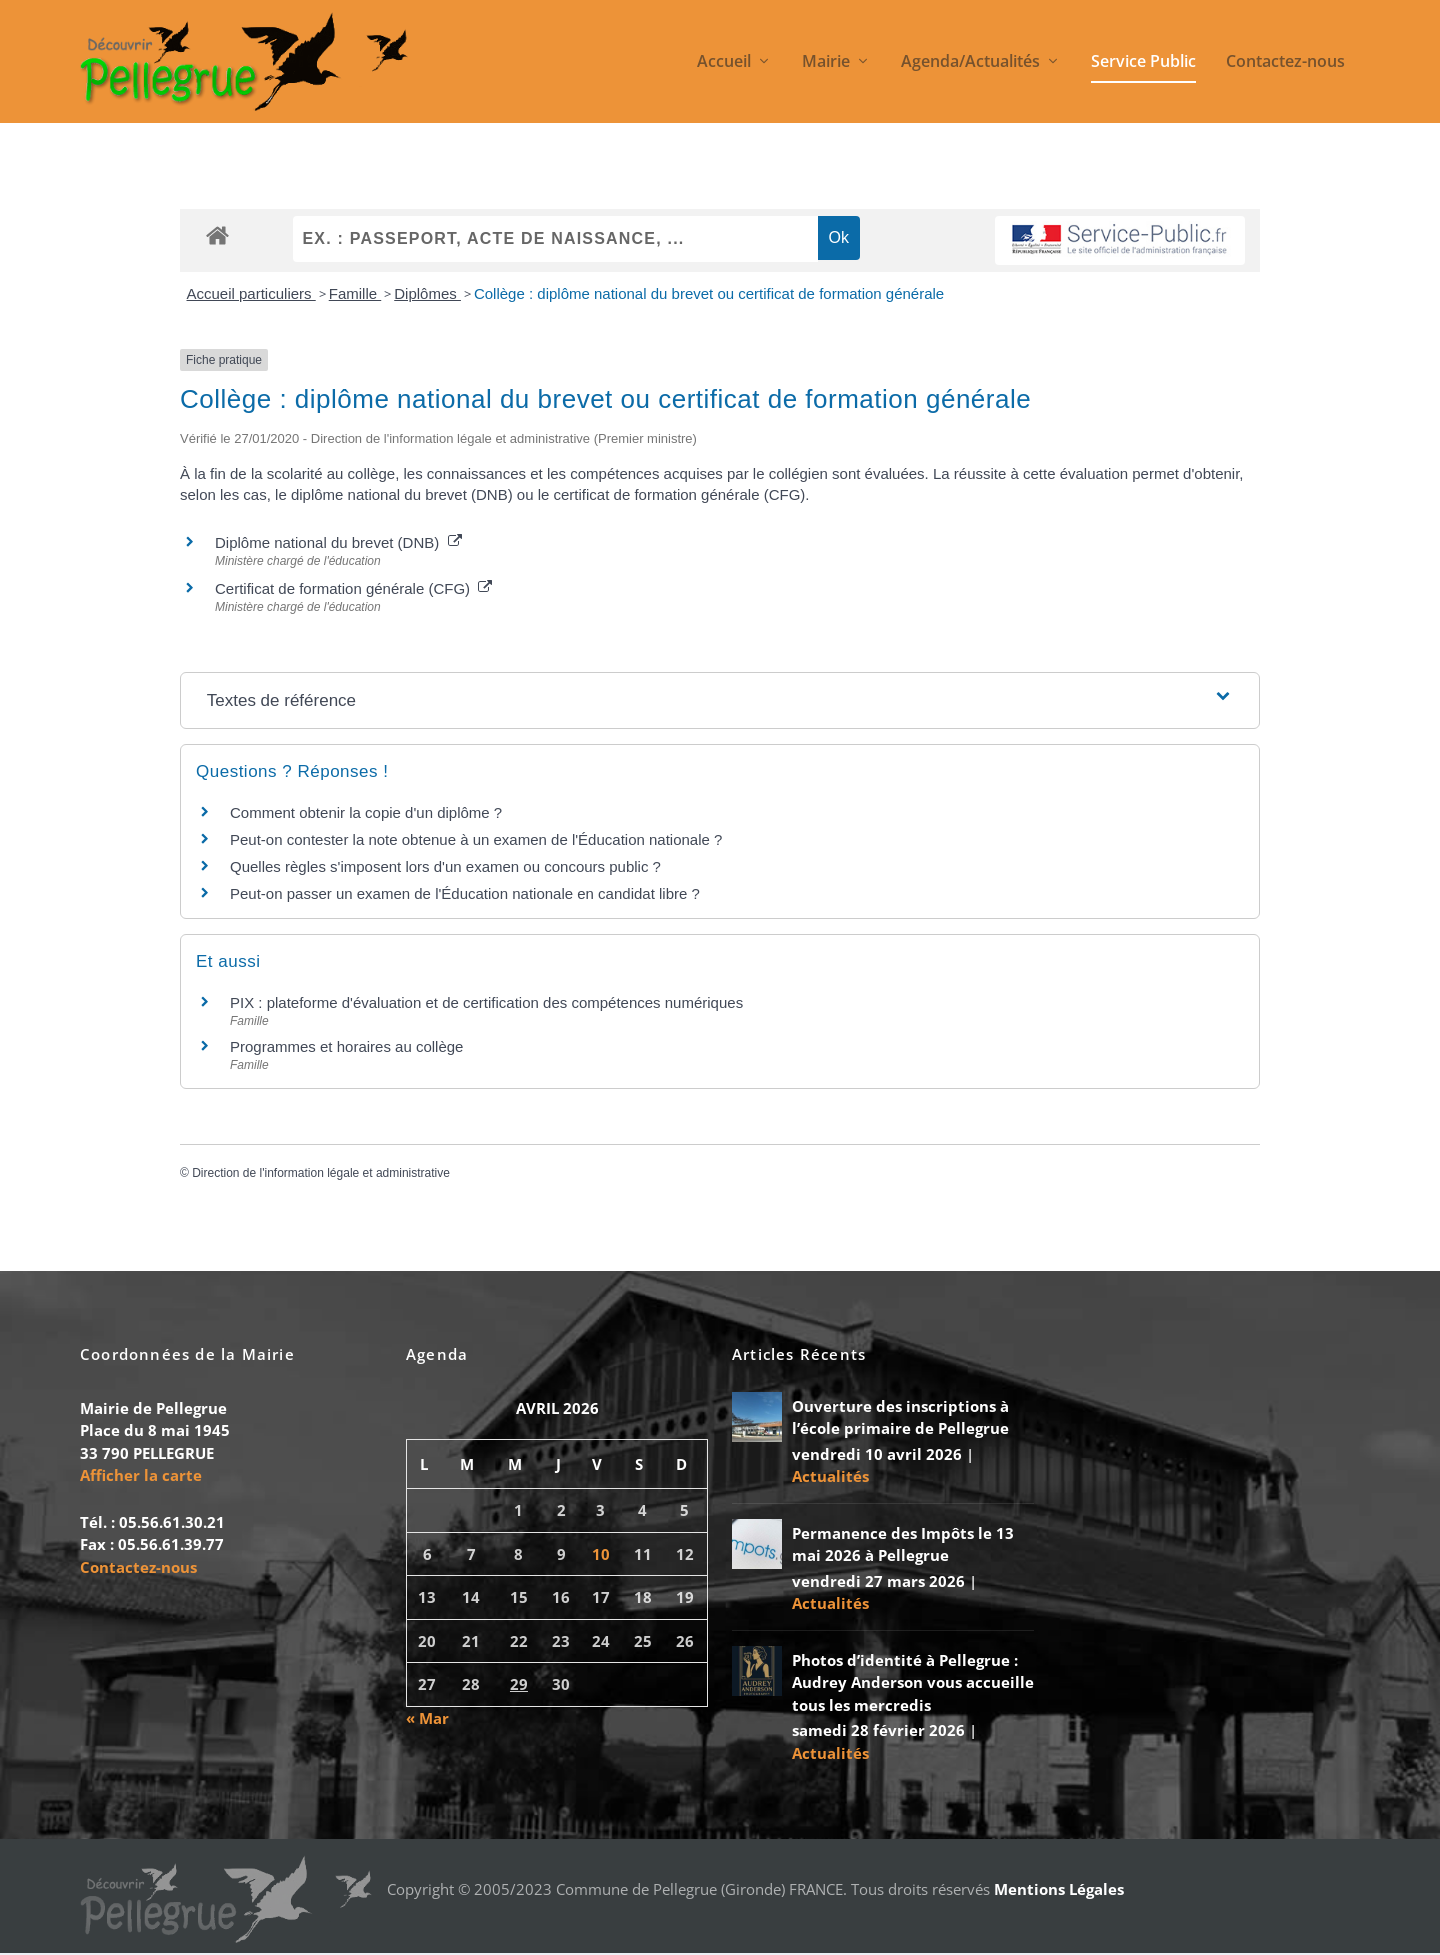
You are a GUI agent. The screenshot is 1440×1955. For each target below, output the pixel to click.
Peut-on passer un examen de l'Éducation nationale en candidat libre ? (465, 895)
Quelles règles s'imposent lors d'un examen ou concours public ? (445, 868)
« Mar (427, 1719)
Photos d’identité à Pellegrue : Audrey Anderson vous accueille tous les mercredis (913, 1683)
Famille (355, 294)
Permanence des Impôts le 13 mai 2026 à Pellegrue (903, 1545)
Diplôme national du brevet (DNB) (338, 543)
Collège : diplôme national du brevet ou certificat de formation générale (709, 294)
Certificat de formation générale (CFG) (353, 589)
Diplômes (427, 294)
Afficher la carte (141, 1476)
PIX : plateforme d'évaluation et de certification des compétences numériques (486, 1004)
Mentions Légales (1059, 1890)
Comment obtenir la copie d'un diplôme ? (366, 814)
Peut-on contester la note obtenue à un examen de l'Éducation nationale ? (476, 841)
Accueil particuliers (251, 294)
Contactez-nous (1285, 63)
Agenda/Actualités (970, 63)
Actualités (830, 1477)
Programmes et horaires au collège (346, 1047)
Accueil (724, 63)
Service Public (1143, 63)
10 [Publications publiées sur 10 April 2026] (601, 1555)
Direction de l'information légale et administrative (321, 1174)
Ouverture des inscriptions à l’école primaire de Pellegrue (900, 1418)
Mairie (826, 63)
